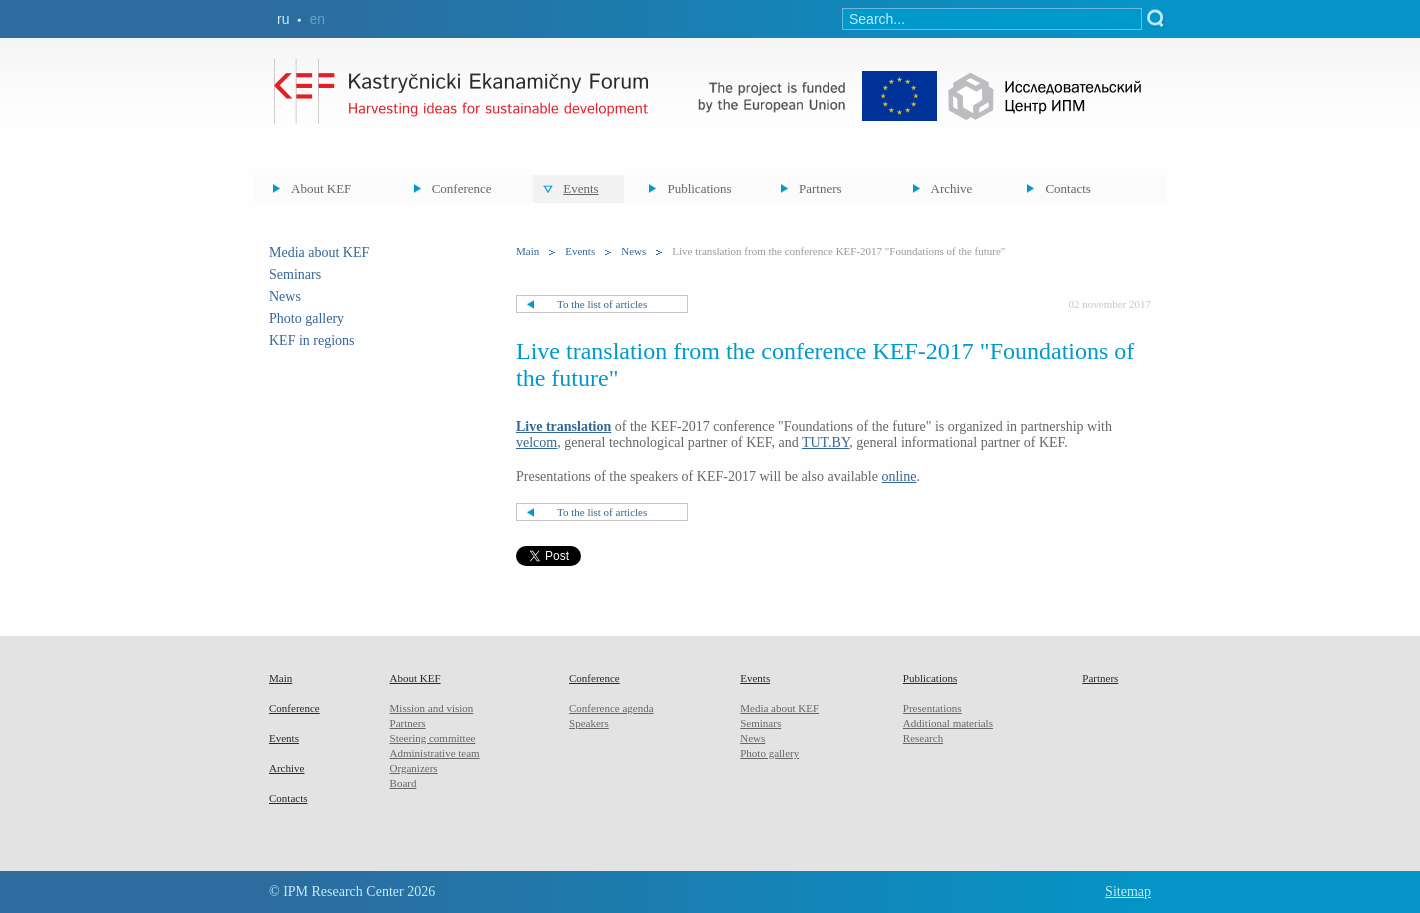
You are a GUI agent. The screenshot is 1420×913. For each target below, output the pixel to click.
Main (527, 251)
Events (580, 188)
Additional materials (948, 723)
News (285, 296)
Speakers (589, 723)
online (898, 476)
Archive (952, 188)
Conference (462, 188)
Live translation (563, 426)
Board (403, 783)
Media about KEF (319, 252)
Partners (820, 188)
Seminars (295, 274)
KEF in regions (312, 340)
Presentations (932, 708)
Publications (699, 188)
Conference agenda (611, 708)
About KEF (321, 188)
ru (283, 19)
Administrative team (435, 753)
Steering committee (433, 738)
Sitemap (1128, 891)
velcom (536, 442)
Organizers (414, 768)
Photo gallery (306, 318)
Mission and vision (432, 708)
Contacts (1068, 188)
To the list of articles (602, 304)
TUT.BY (825, 442)
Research (923, 738)
